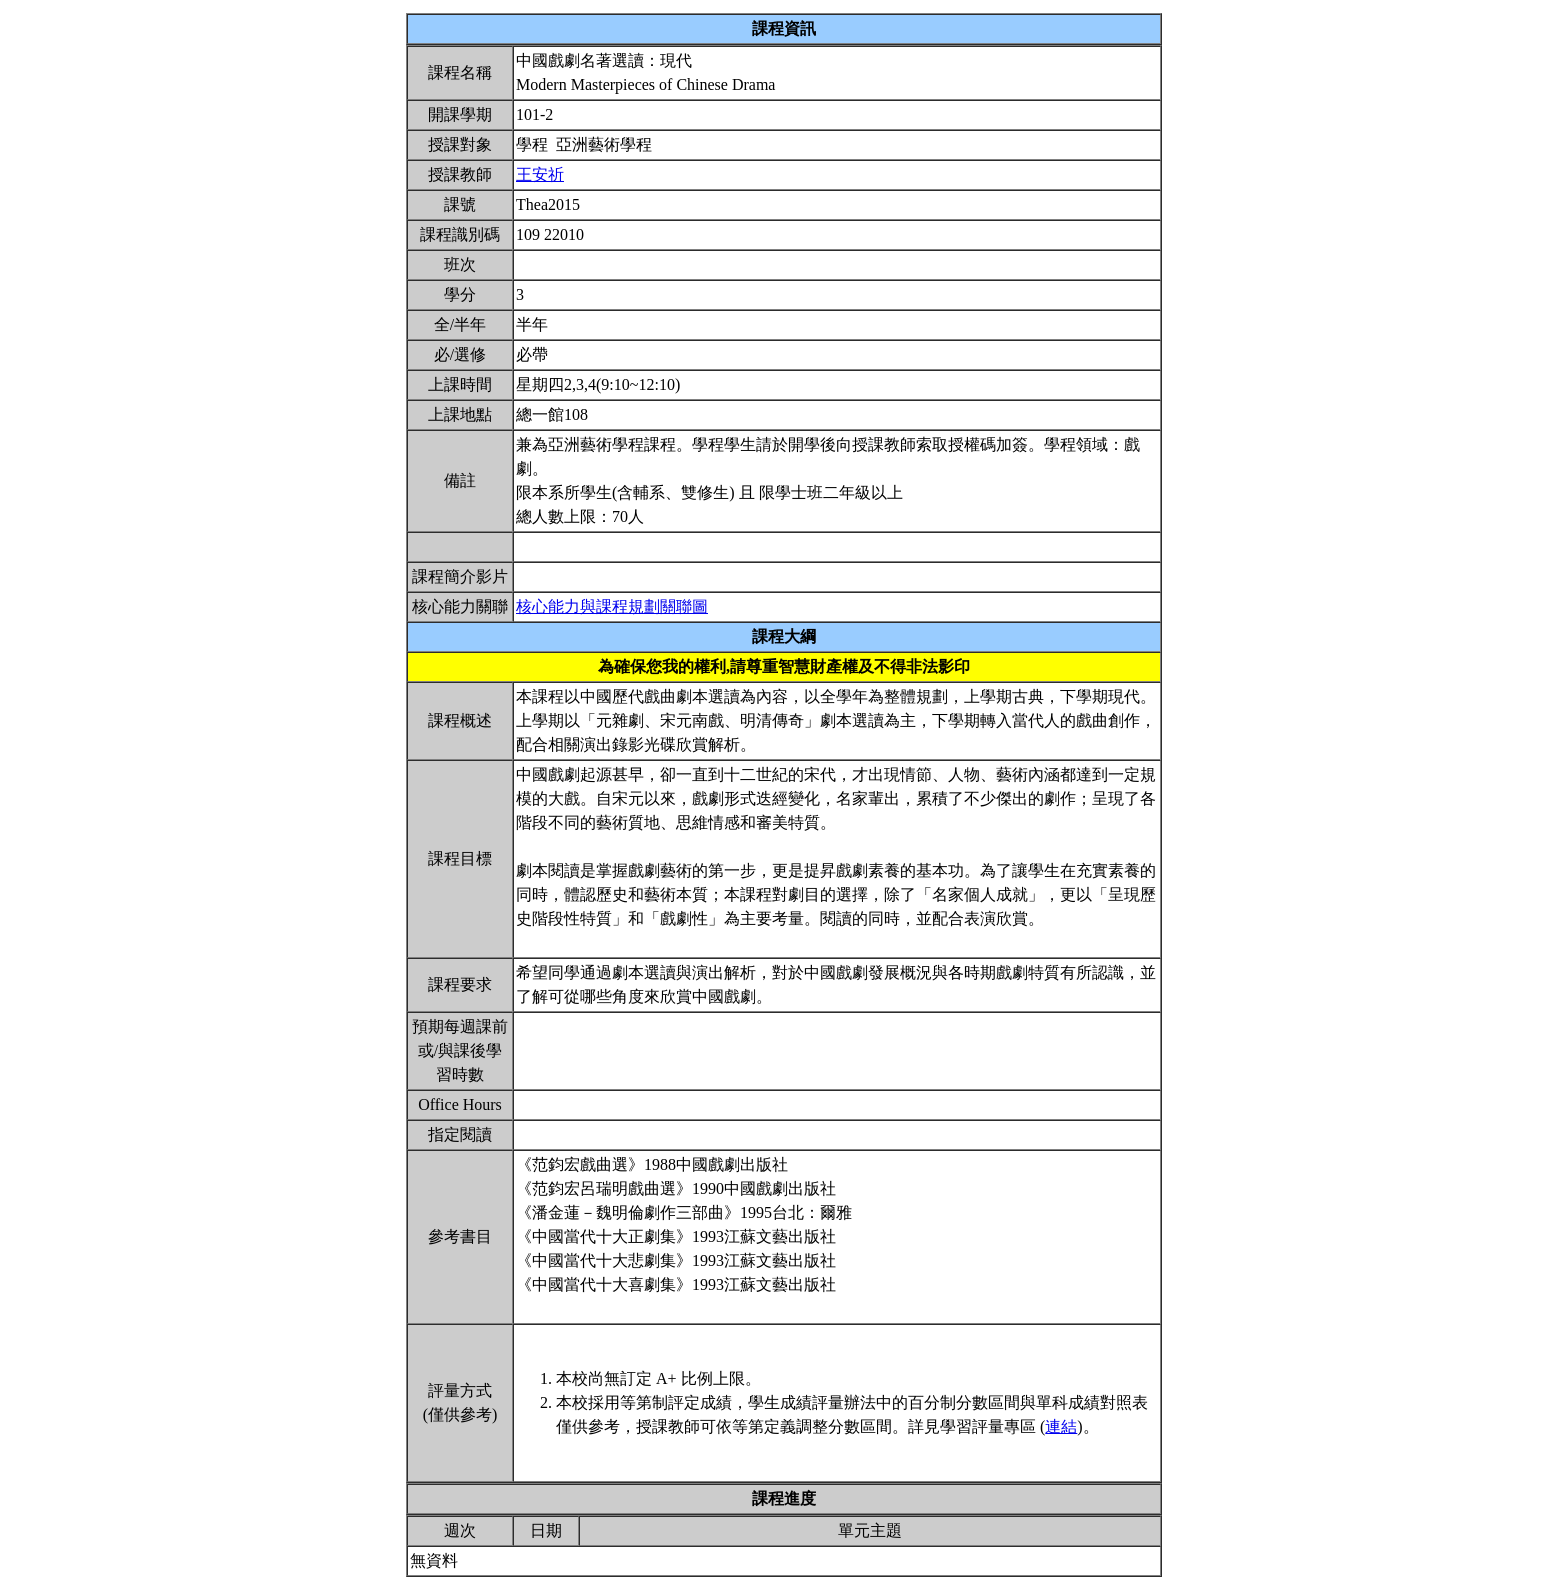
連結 (1061, 1426)
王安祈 (540, 174)
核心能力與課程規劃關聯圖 (612, 606)
